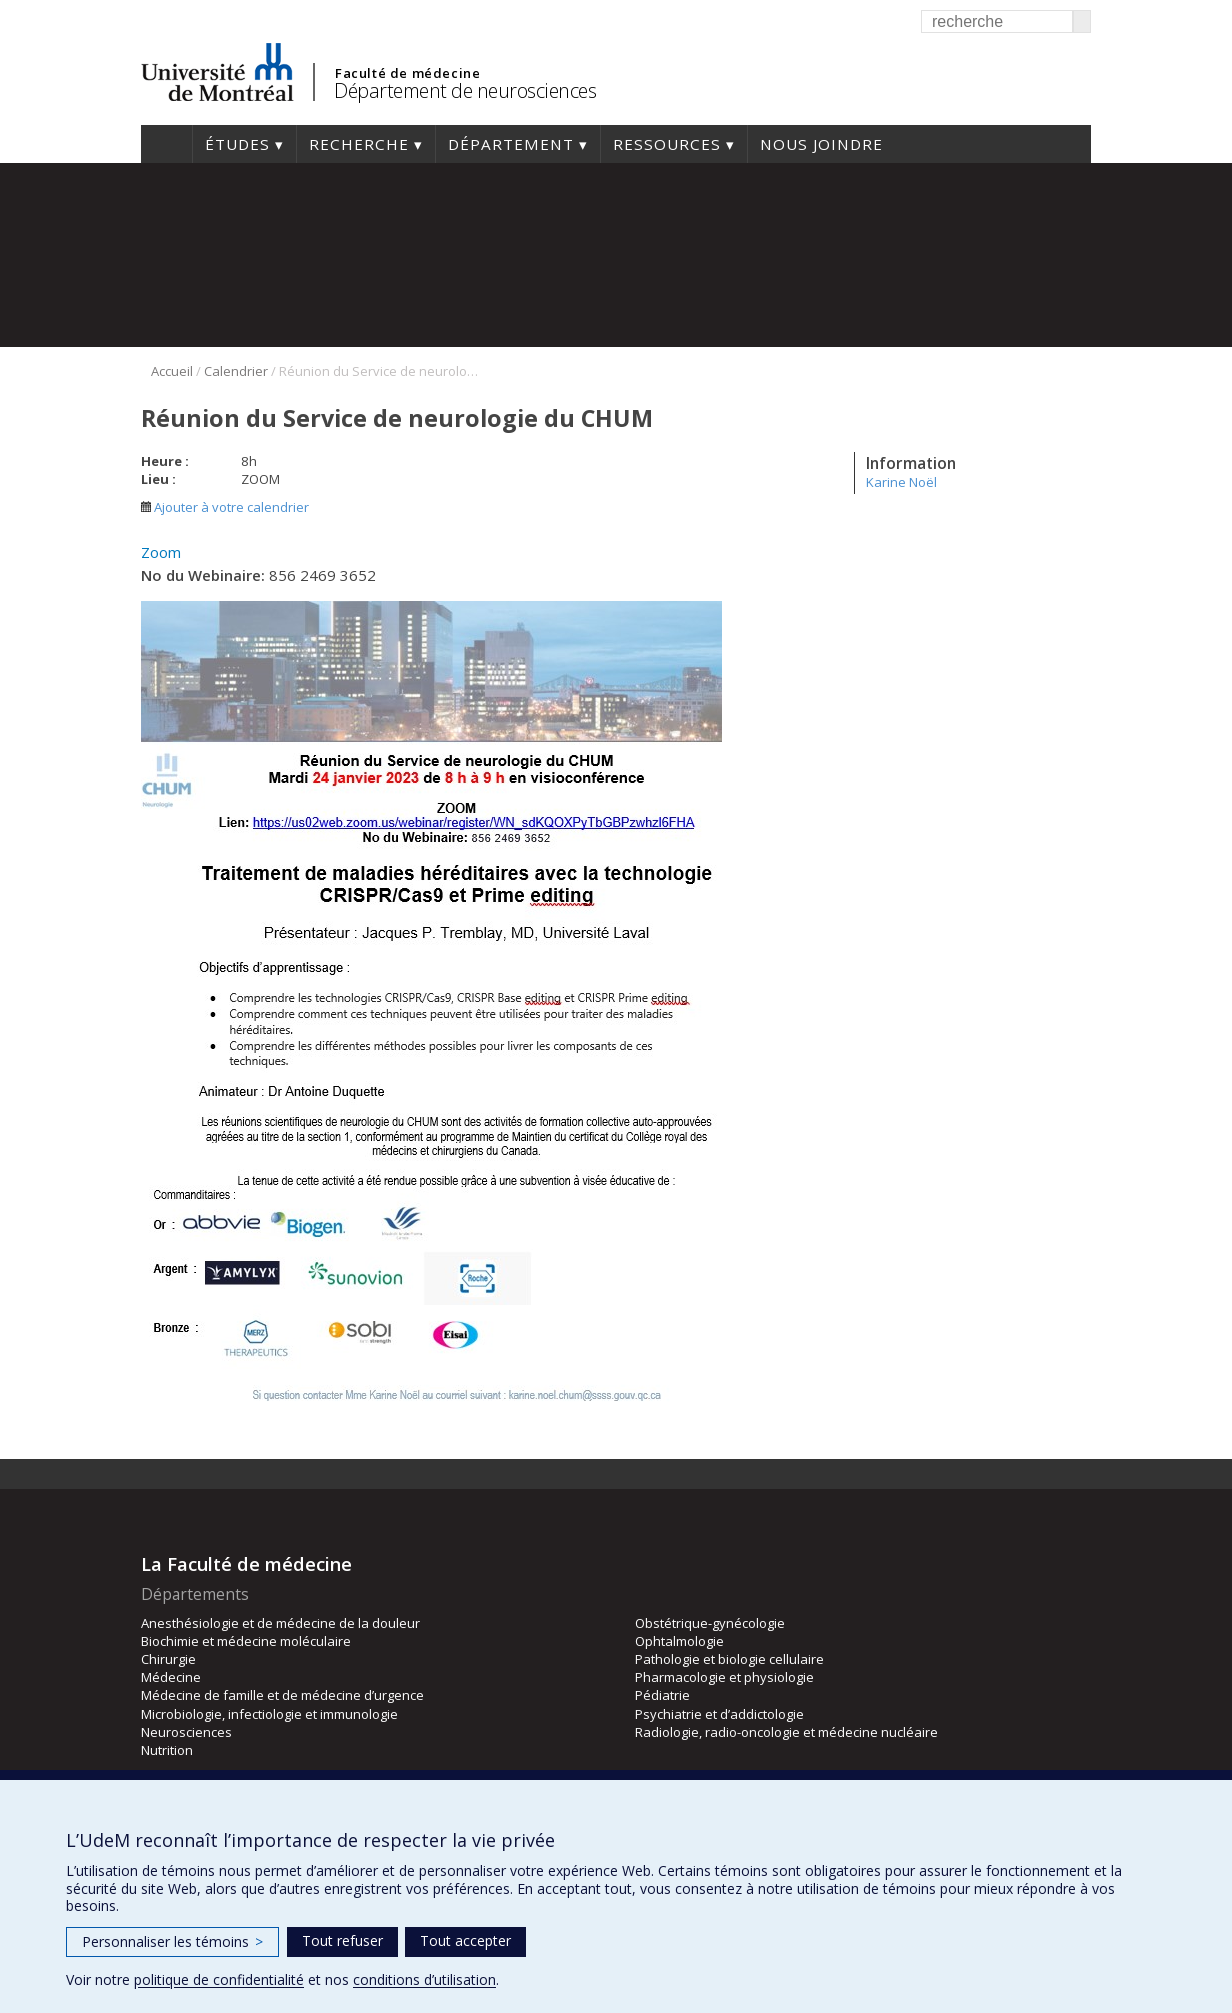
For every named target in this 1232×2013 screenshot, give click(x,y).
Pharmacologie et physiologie (724, 1677)
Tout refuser (342, 1940)
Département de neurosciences (465, 90)
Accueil (166, 144)
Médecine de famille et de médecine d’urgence (282, 1695)
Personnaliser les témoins (172, 1941)
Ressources (667, 144)
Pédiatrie (662, 1695)
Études (237, 144)
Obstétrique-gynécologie (710, 1623)
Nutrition (167, 1750)
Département (511, 144)
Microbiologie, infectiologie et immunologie (269, 1714)
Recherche (359, 144)
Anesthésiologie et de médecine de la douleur (280, 1623)
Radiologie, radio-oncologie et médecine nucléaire (786, 1732)
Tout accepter (465, 1940)
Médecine (171, 1677)
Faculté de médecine (407, 73)
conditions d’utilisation (424, 1979)
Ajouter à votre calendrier (225, 507)
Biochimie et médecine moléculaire (246, 1641)
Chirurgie (168, 1659)
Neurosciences (186, 1732)
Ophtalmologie (679, 1641)
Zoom (161, 552)
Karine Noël (901, 482)
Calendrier (236, 371)
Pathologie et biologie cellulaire (729, 1659)
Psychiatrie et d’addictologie (719, 1714)
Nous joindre (821, 144)
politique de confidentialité (219, 1979)
